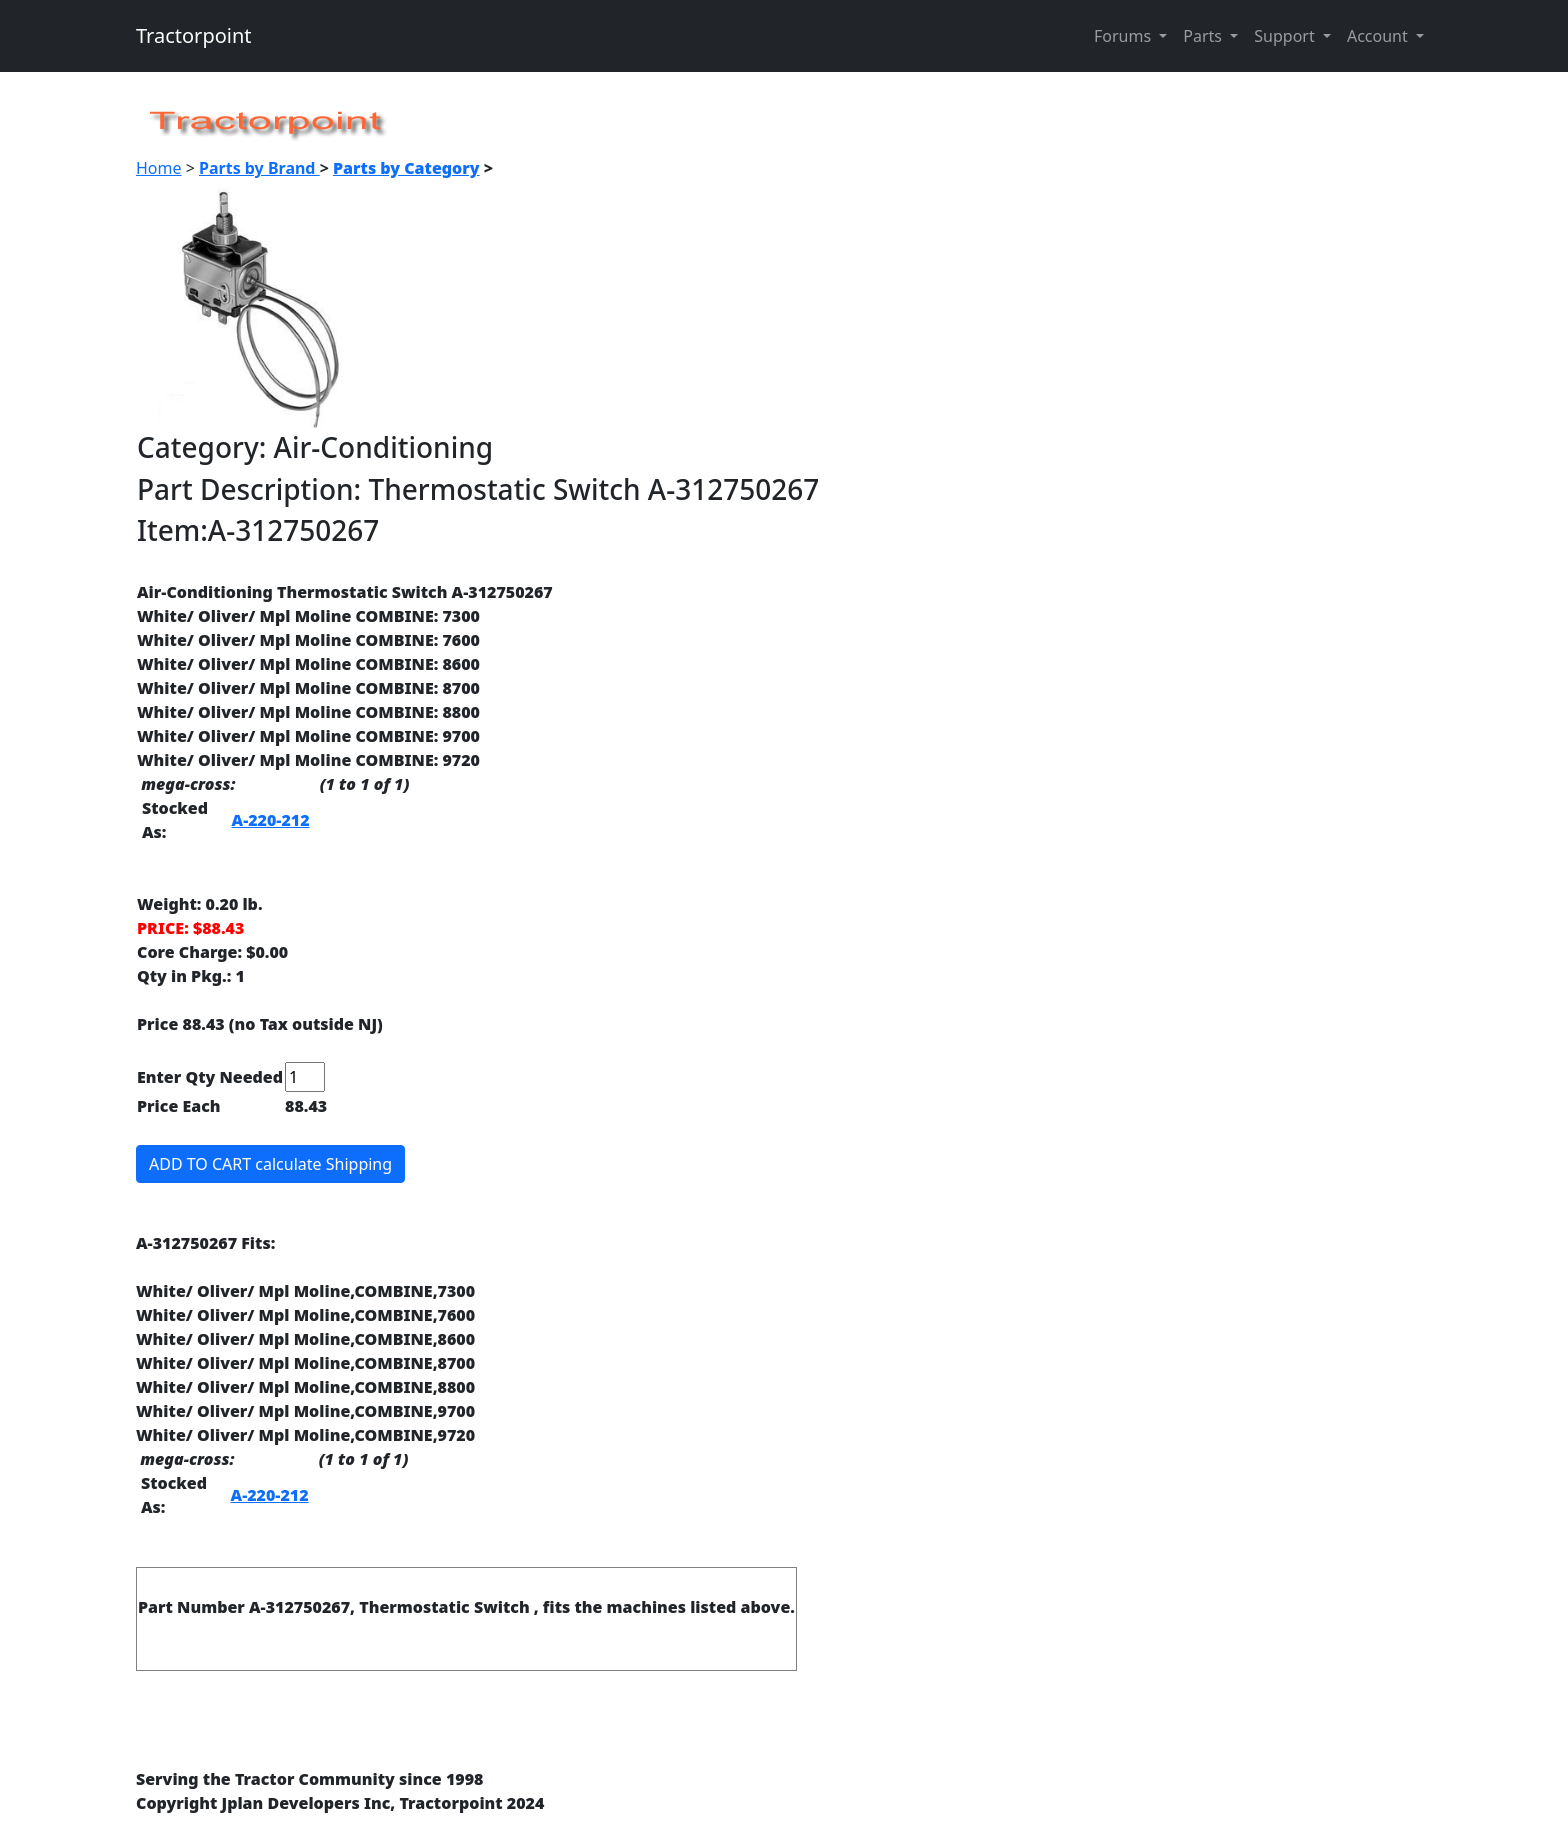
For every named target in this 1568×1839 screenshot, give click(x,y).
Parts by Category (406, 168)
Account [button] (1379, 36)
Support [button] (1286, 36)
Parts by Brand (259, 168)
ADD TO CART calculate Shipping (270, 1164)
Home (159, 168)
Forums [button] (1124, 36)
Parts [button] (1204, 36)
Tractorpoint (194, 35)
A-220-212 (271, 820)
